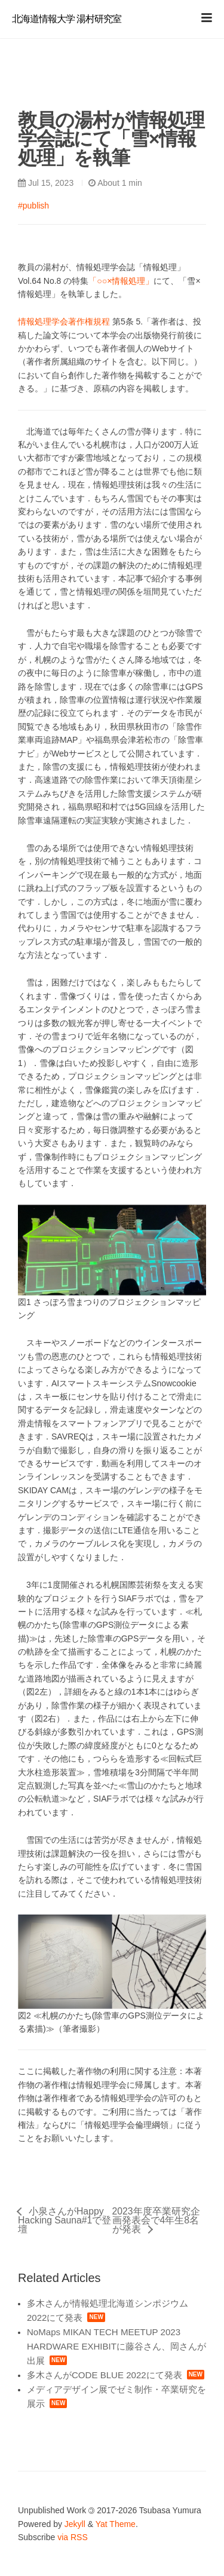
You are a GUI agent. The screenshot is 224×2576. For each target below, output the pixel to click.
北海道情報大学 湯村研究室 (66, 19)
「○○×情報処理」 (121, 281)
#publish (33, 205)
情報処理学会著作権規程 (64, 321)
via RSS (72, 2537)
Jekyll (75, 2524)
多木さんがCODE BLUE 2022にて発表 (104, 2375)
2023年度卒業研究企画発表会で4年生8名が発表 (156, 2220)
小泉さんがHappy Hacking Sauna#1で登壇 (64, 2220)
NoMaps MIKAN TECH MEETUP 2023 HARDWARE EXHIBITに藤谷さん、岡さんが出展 (116, 2346)
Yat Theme (116, 2524)
